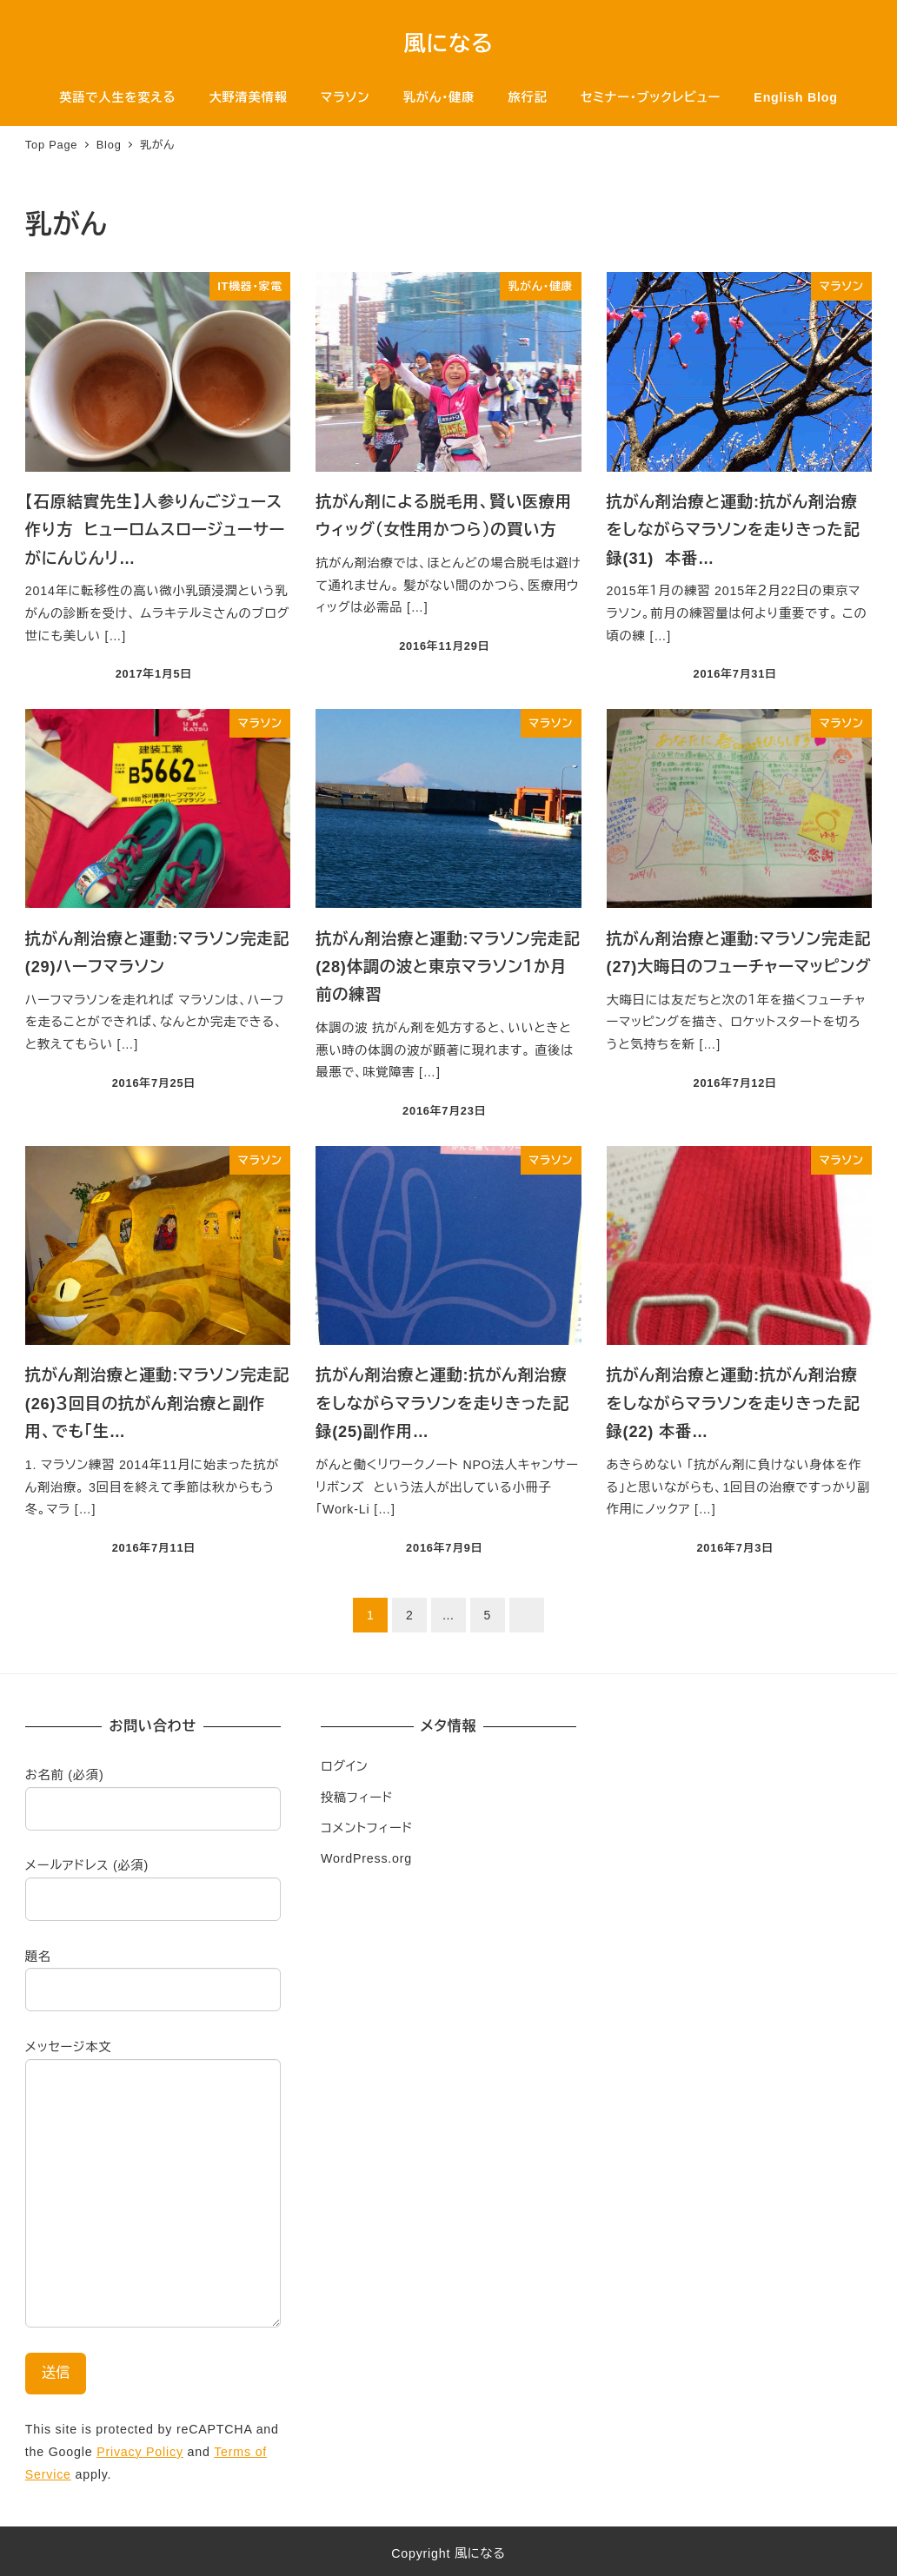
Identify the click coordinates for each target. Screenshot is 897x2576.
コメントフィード (367, 1828)
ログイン (345, 1766)
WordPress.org (366, 1858)
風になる (448, 43)
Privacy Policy (139, 2452)
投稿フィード (357, 1798)
